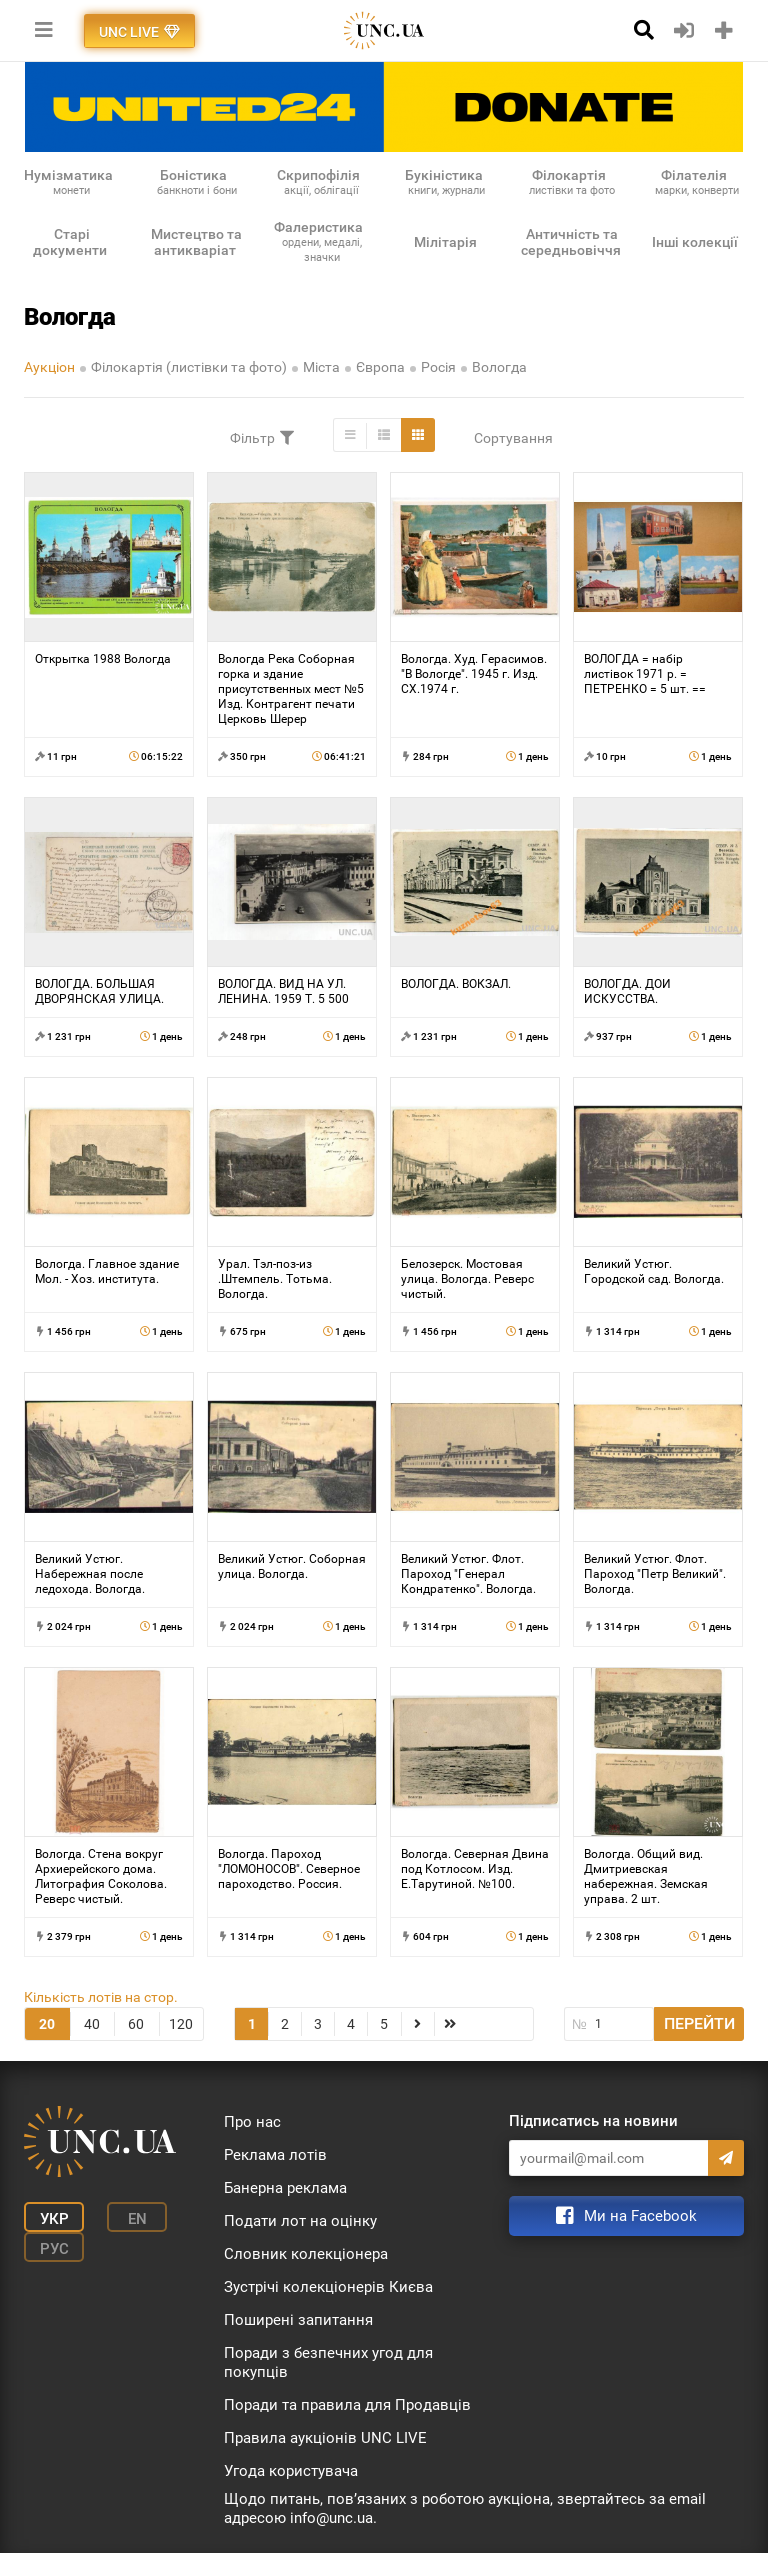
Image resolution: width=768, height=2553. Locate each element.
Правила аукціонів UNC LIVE (325, 2438)
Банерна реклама (285, 2188)
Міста (321, 367)
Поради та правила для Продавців (347, 2405)
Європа (380, 367)
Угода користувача (291, 2471)
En (137, 2219)
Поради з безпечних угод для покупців (328, 2362)
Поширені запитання (298, 2320)
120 (181, 2024)
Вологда (499, 367)
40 (92, 2024)
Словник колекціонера (306, 2254)
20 (47, 2024)
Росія (438, 367)
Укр (54, 2219)
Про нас (252, 2122)
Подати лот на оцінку (300, 2221)
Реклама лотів (275, 2155)
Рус (54, 2249)
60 (136, 2024)
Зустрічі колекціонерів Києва (328, 2287)
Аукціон (49, 367)
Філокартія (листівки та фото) (189, 367)
